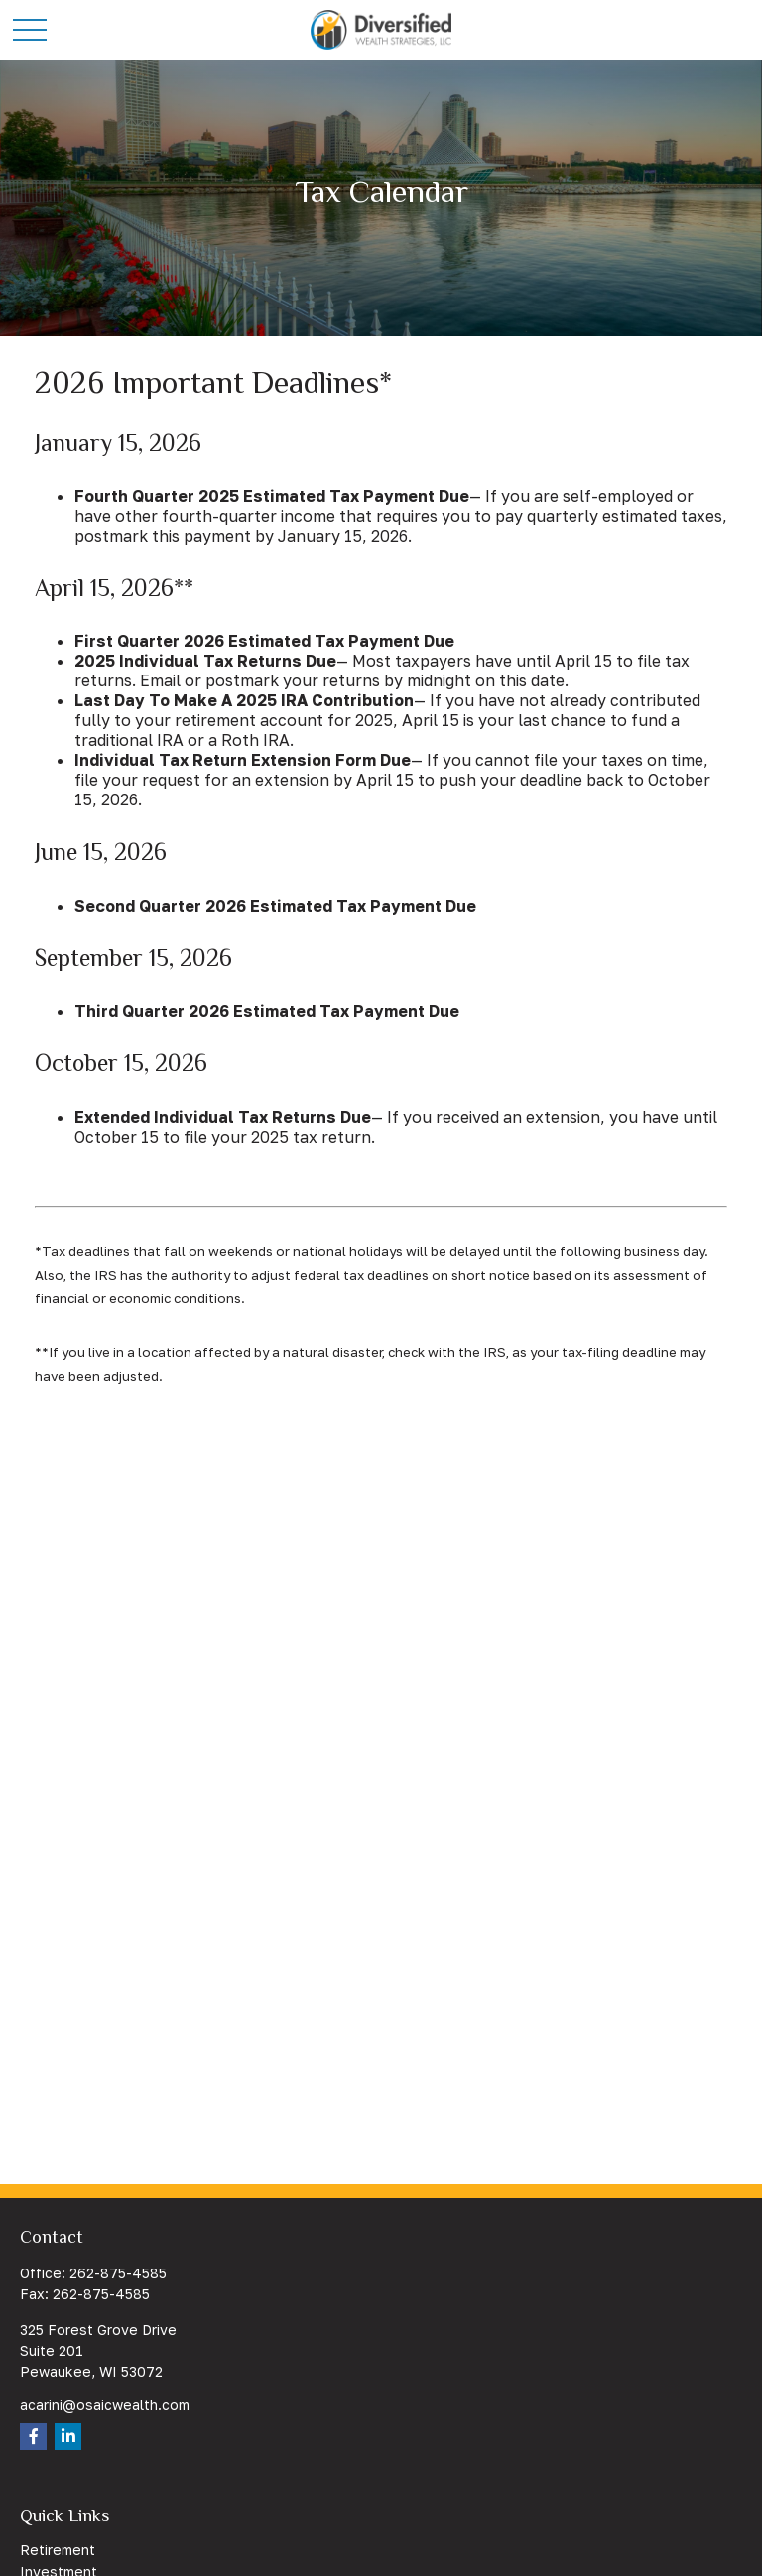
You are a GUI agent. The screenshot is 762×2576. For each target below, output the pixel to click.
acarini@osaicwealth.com (105, 2404)
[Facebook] (33, 2436)
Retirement (57, 2549)
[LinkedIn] (68, 2436)
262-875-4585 (118, 2273)
